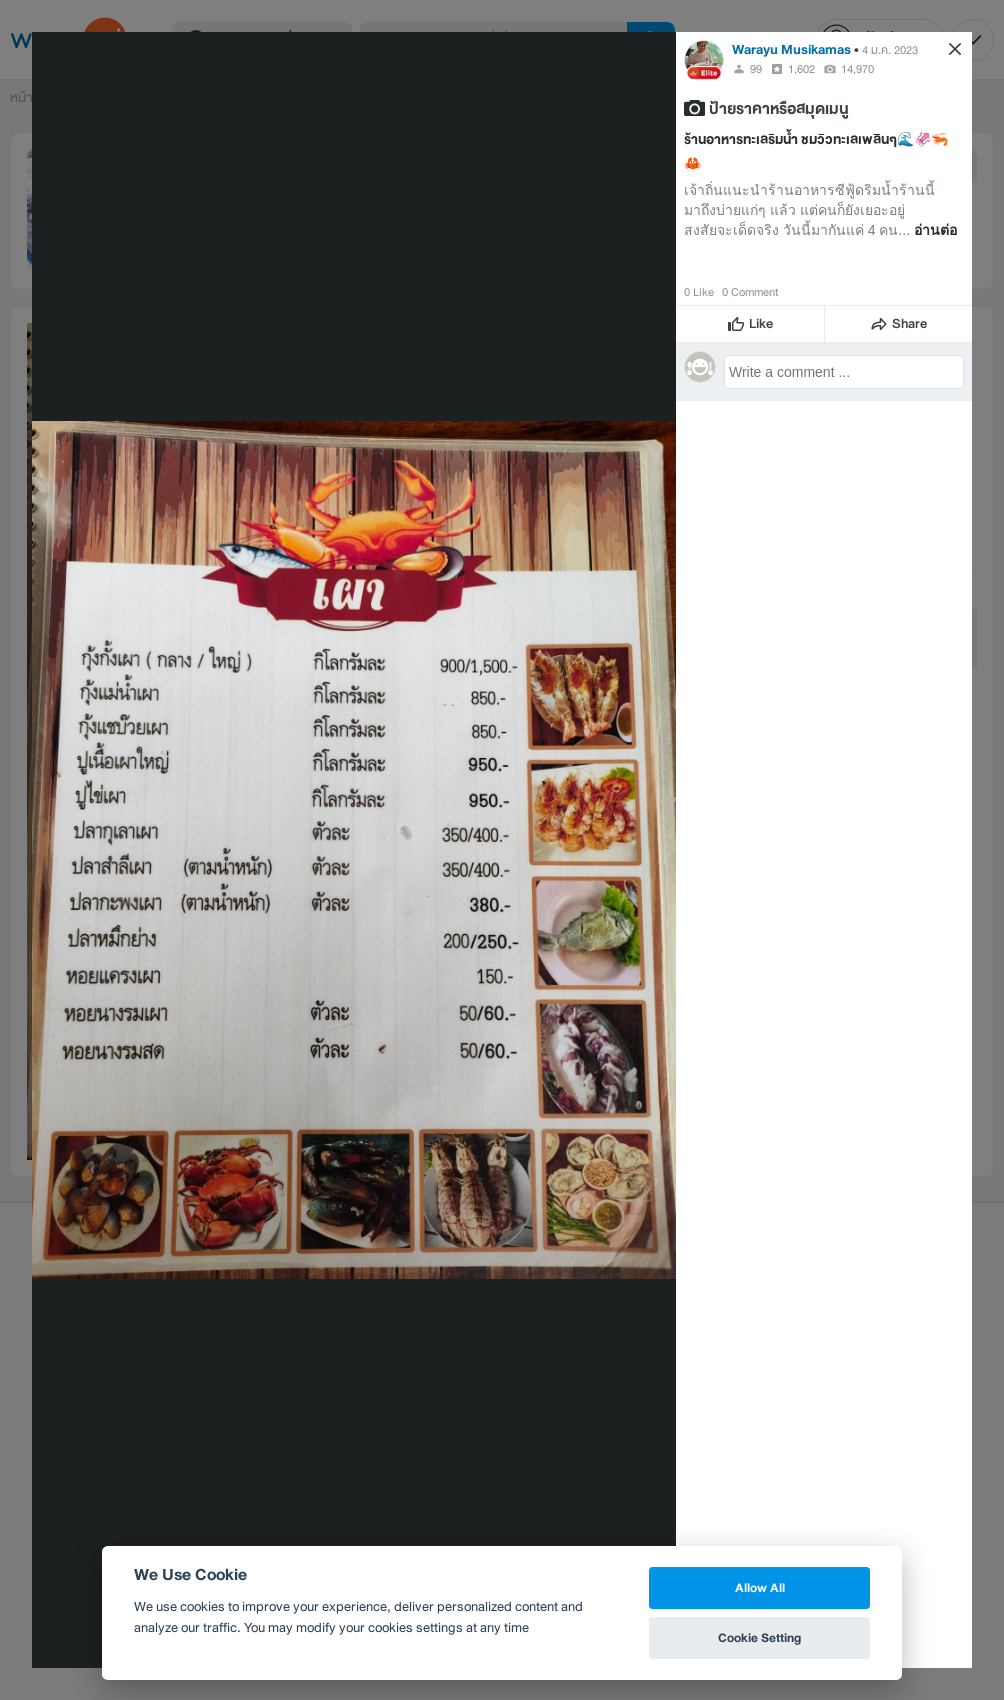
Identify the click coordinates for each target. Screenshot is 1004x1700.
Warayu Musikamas (791, 49)
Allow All (760, 1587)
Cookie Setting (759, 1637)
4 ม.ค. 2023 (890, 50)
